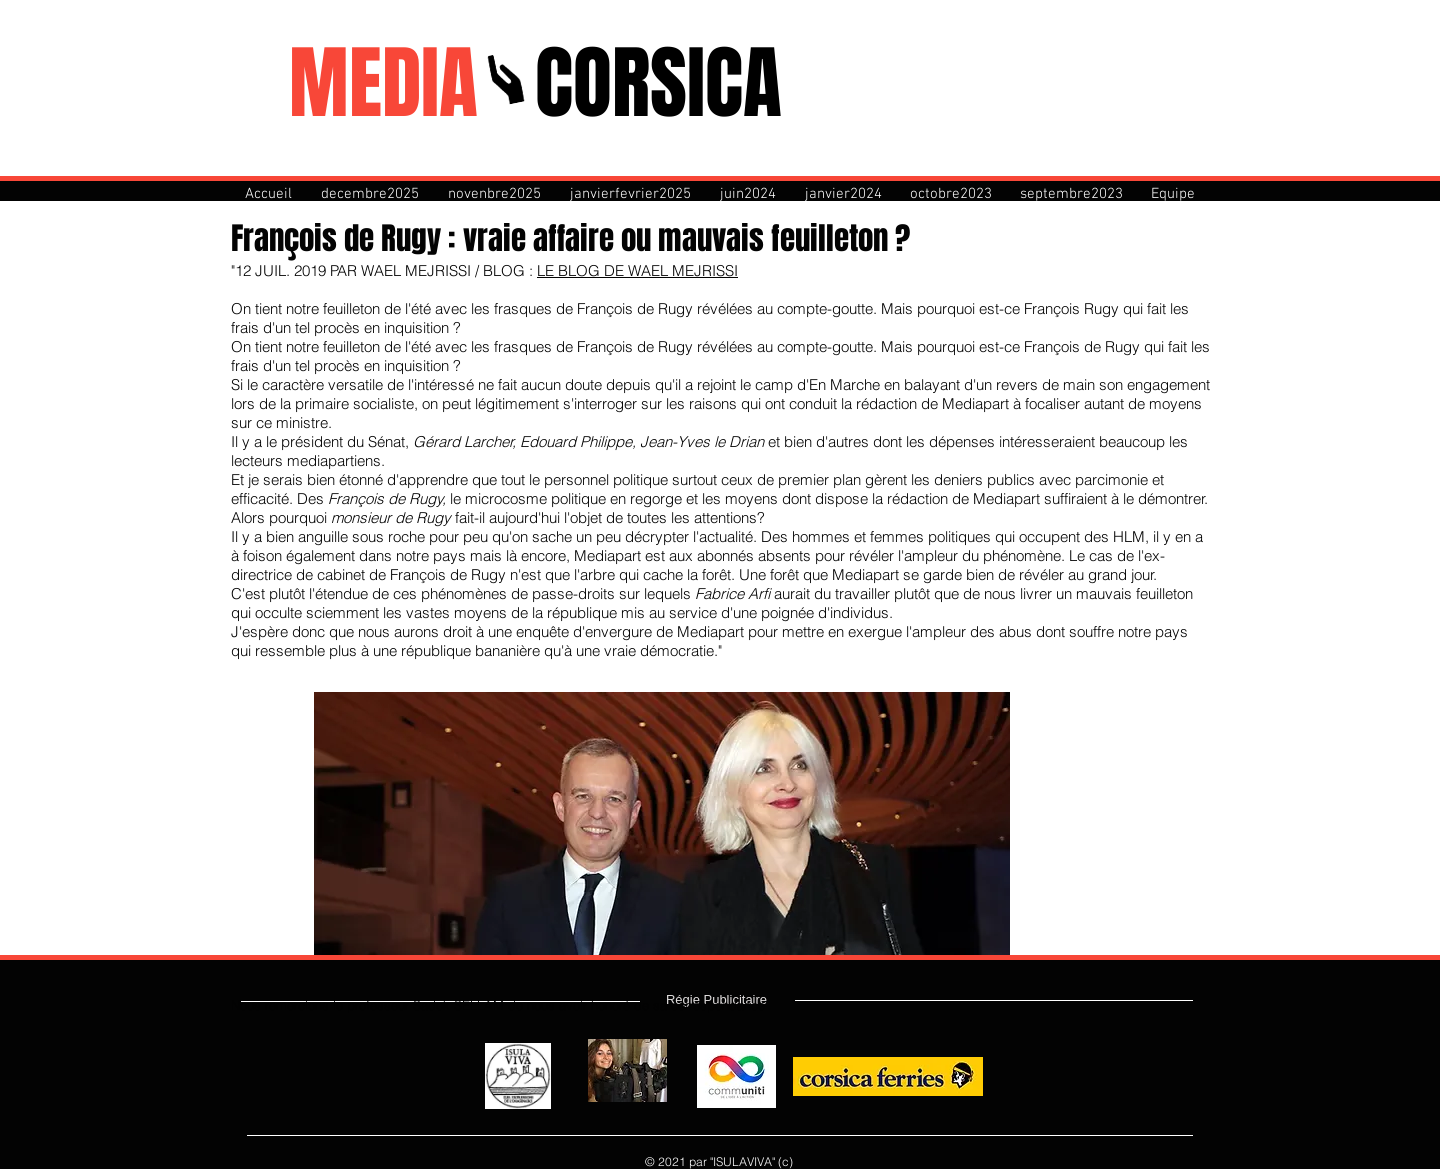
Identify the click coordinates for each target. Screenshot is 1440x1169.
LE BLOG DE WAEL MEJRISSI (637, 270)
